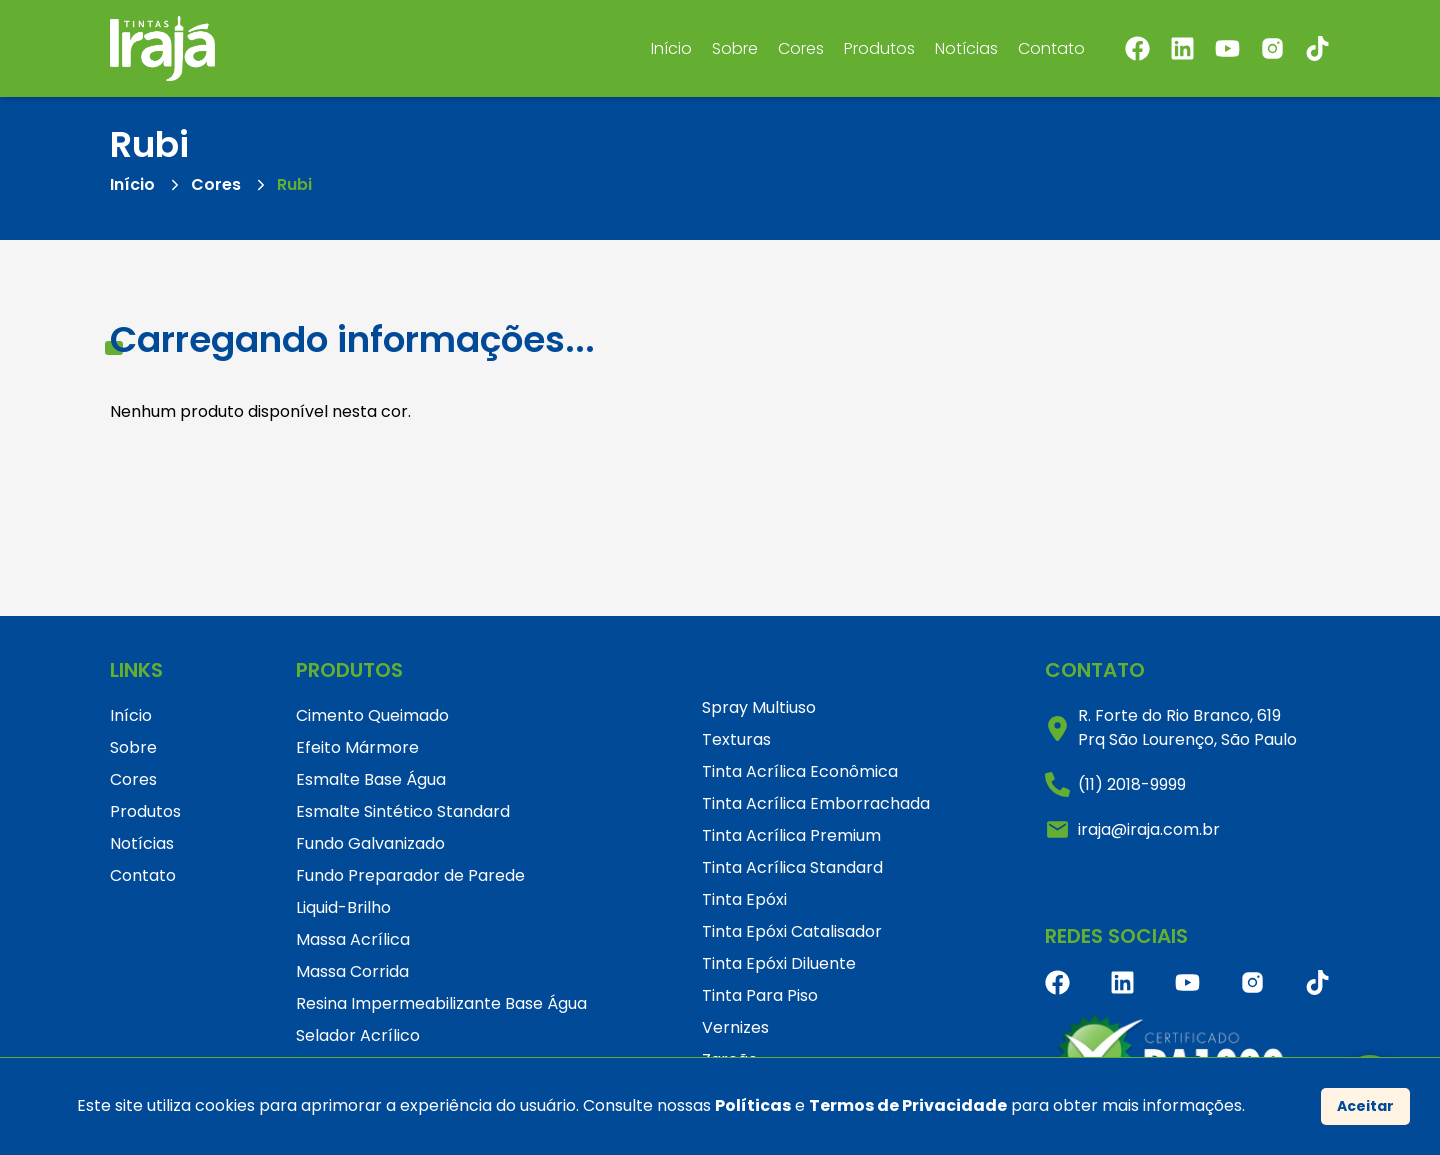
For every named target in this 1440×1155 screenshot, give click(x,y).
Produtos (879, 48)
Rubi (294, 184)
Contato (1051, 48)
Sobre (735, 48)
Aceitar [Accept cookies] (1365, 1106)
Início (671, 48)
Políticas (753, 1105)
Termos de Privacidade (908, 1105)
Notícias (966, 48)
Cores (801, 48)
